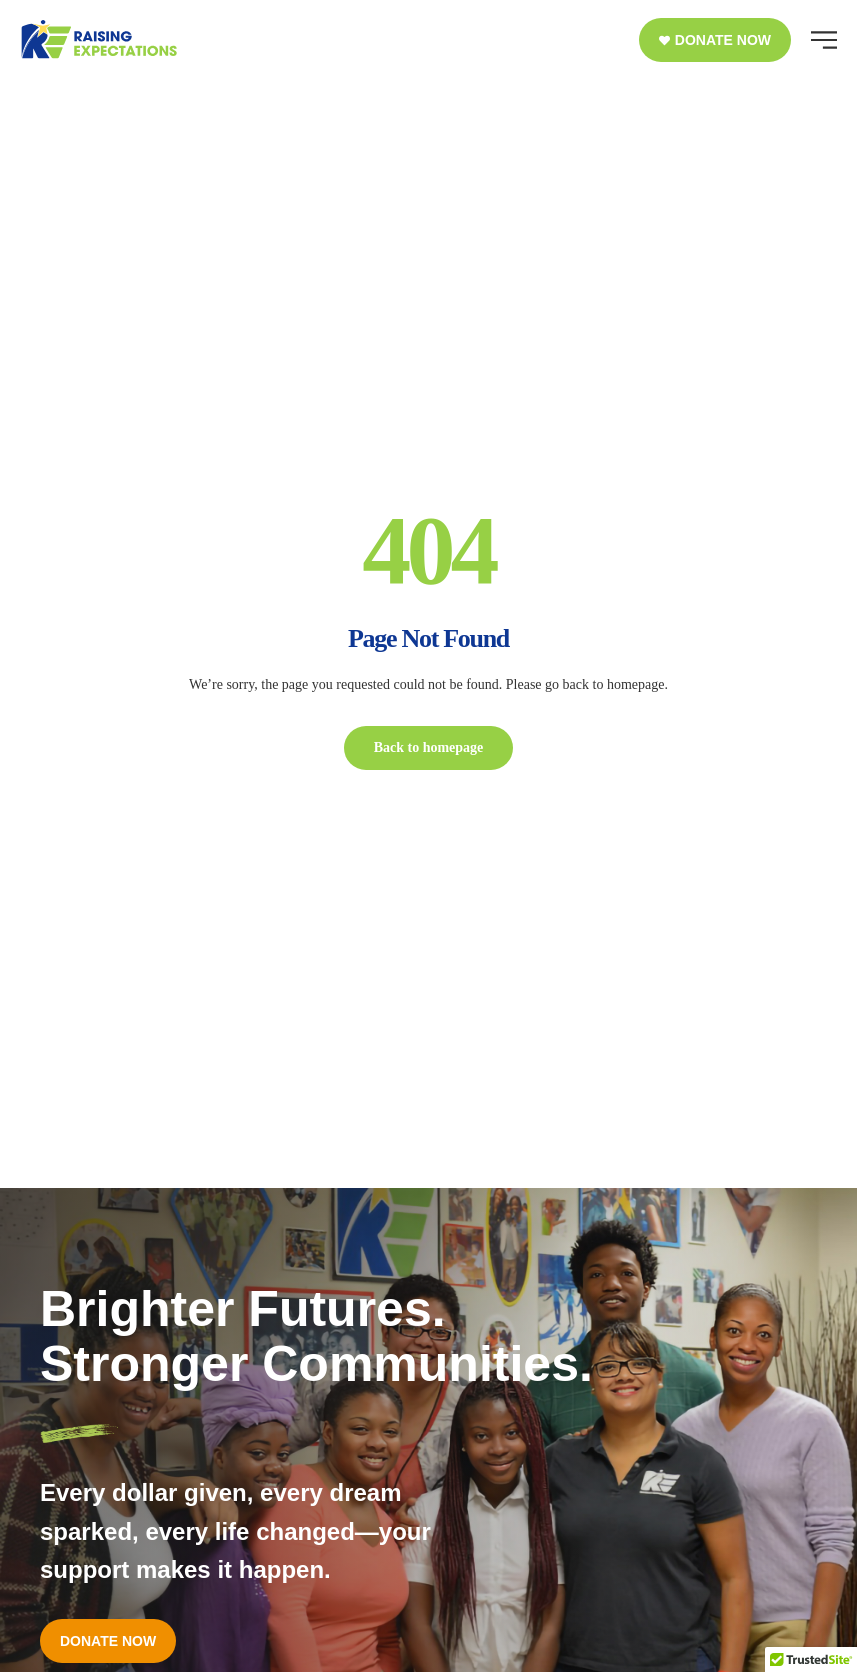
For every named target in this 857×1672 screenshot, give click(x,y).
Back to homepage (429, 747)
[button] (715, 40)
